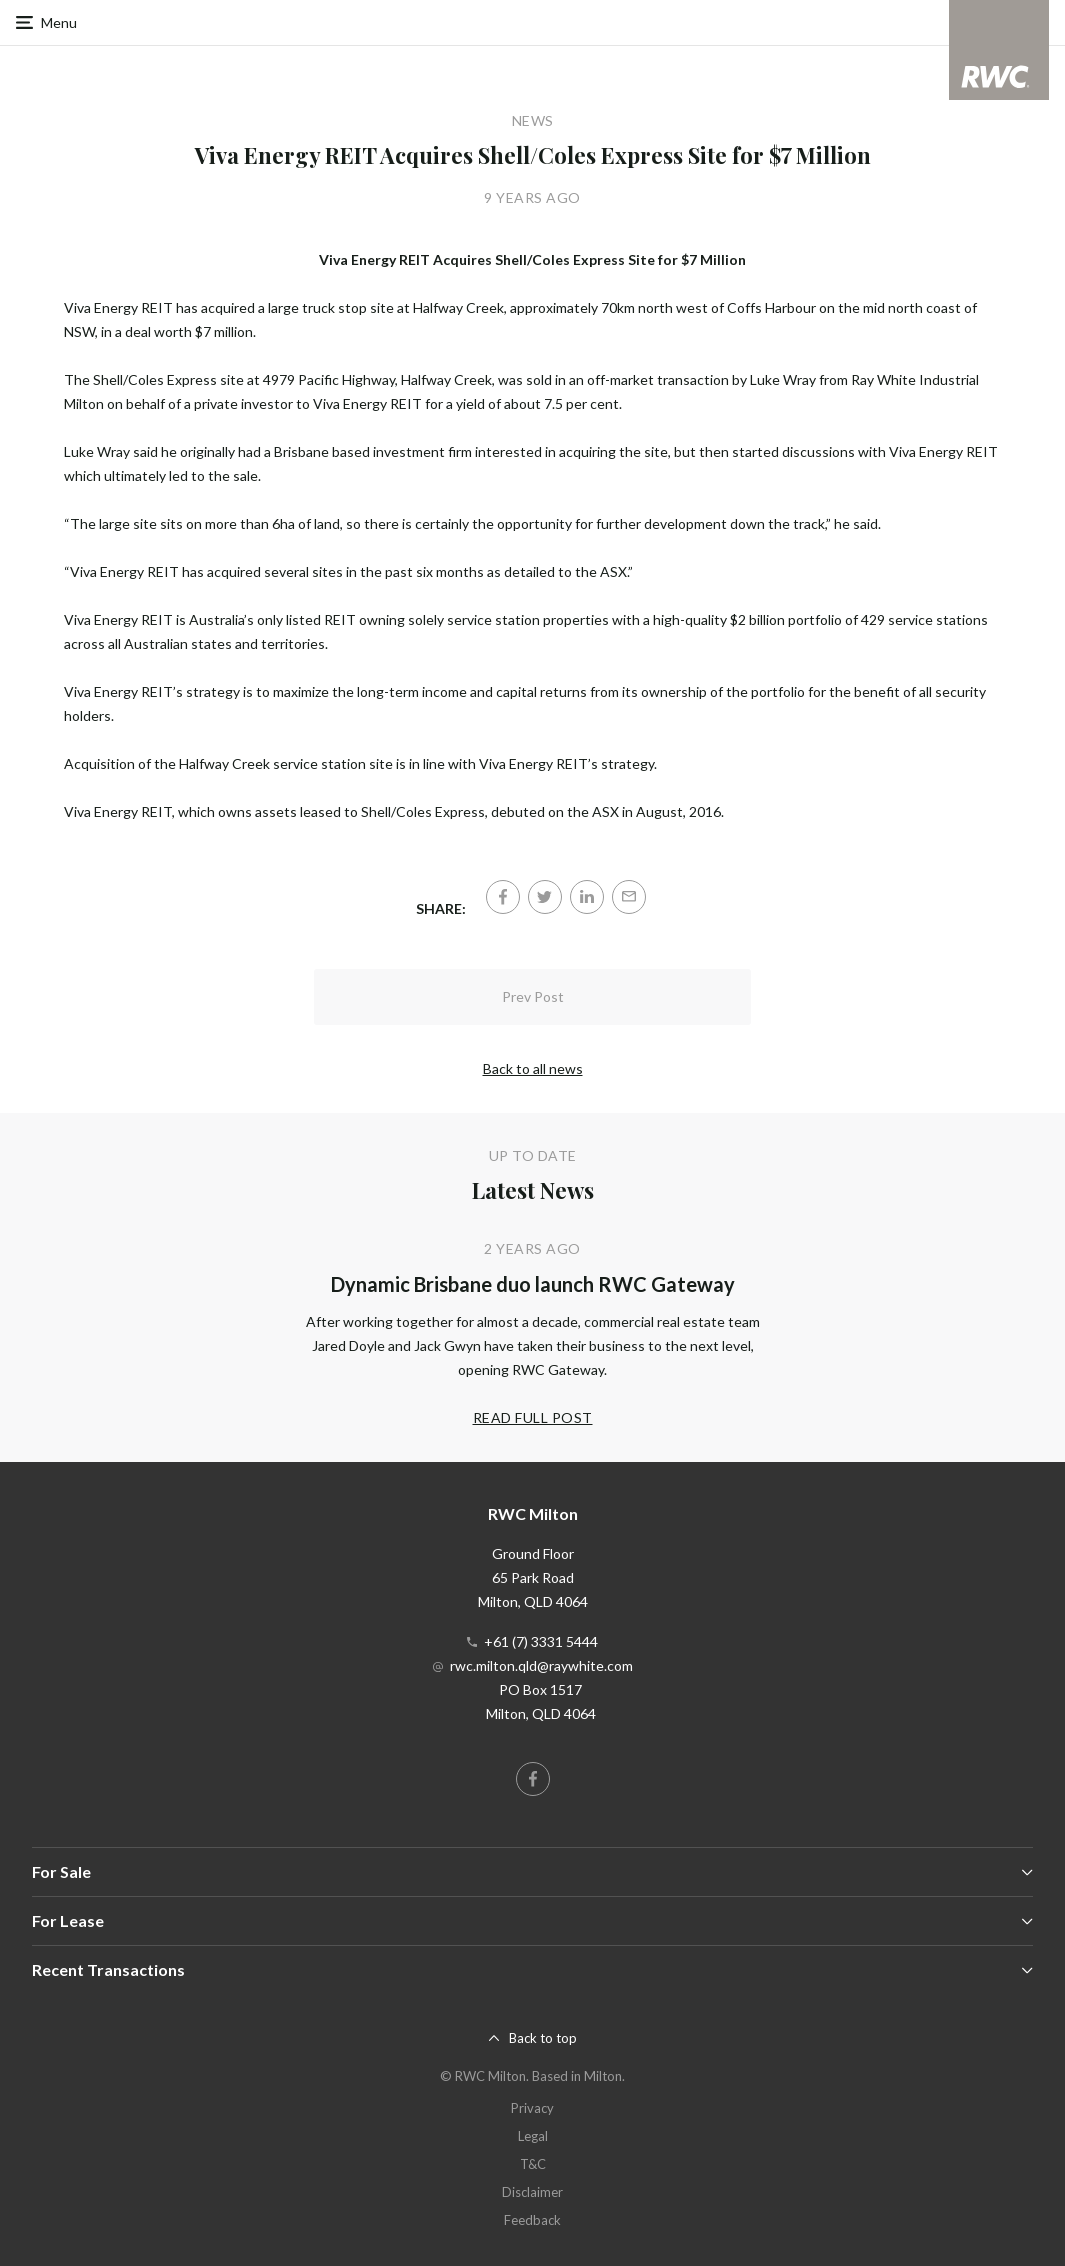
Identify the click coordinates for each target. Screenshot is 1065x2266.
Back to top (543, 2038)
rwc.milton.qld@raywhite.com (541, 1665)
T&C (533, 2164)
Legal (533, 2136)
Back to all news (533, 1068)
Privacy (532, 2108)
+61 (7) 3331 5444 (541, 1641)
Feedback (532, 2220)
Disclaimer (532, 2192)
